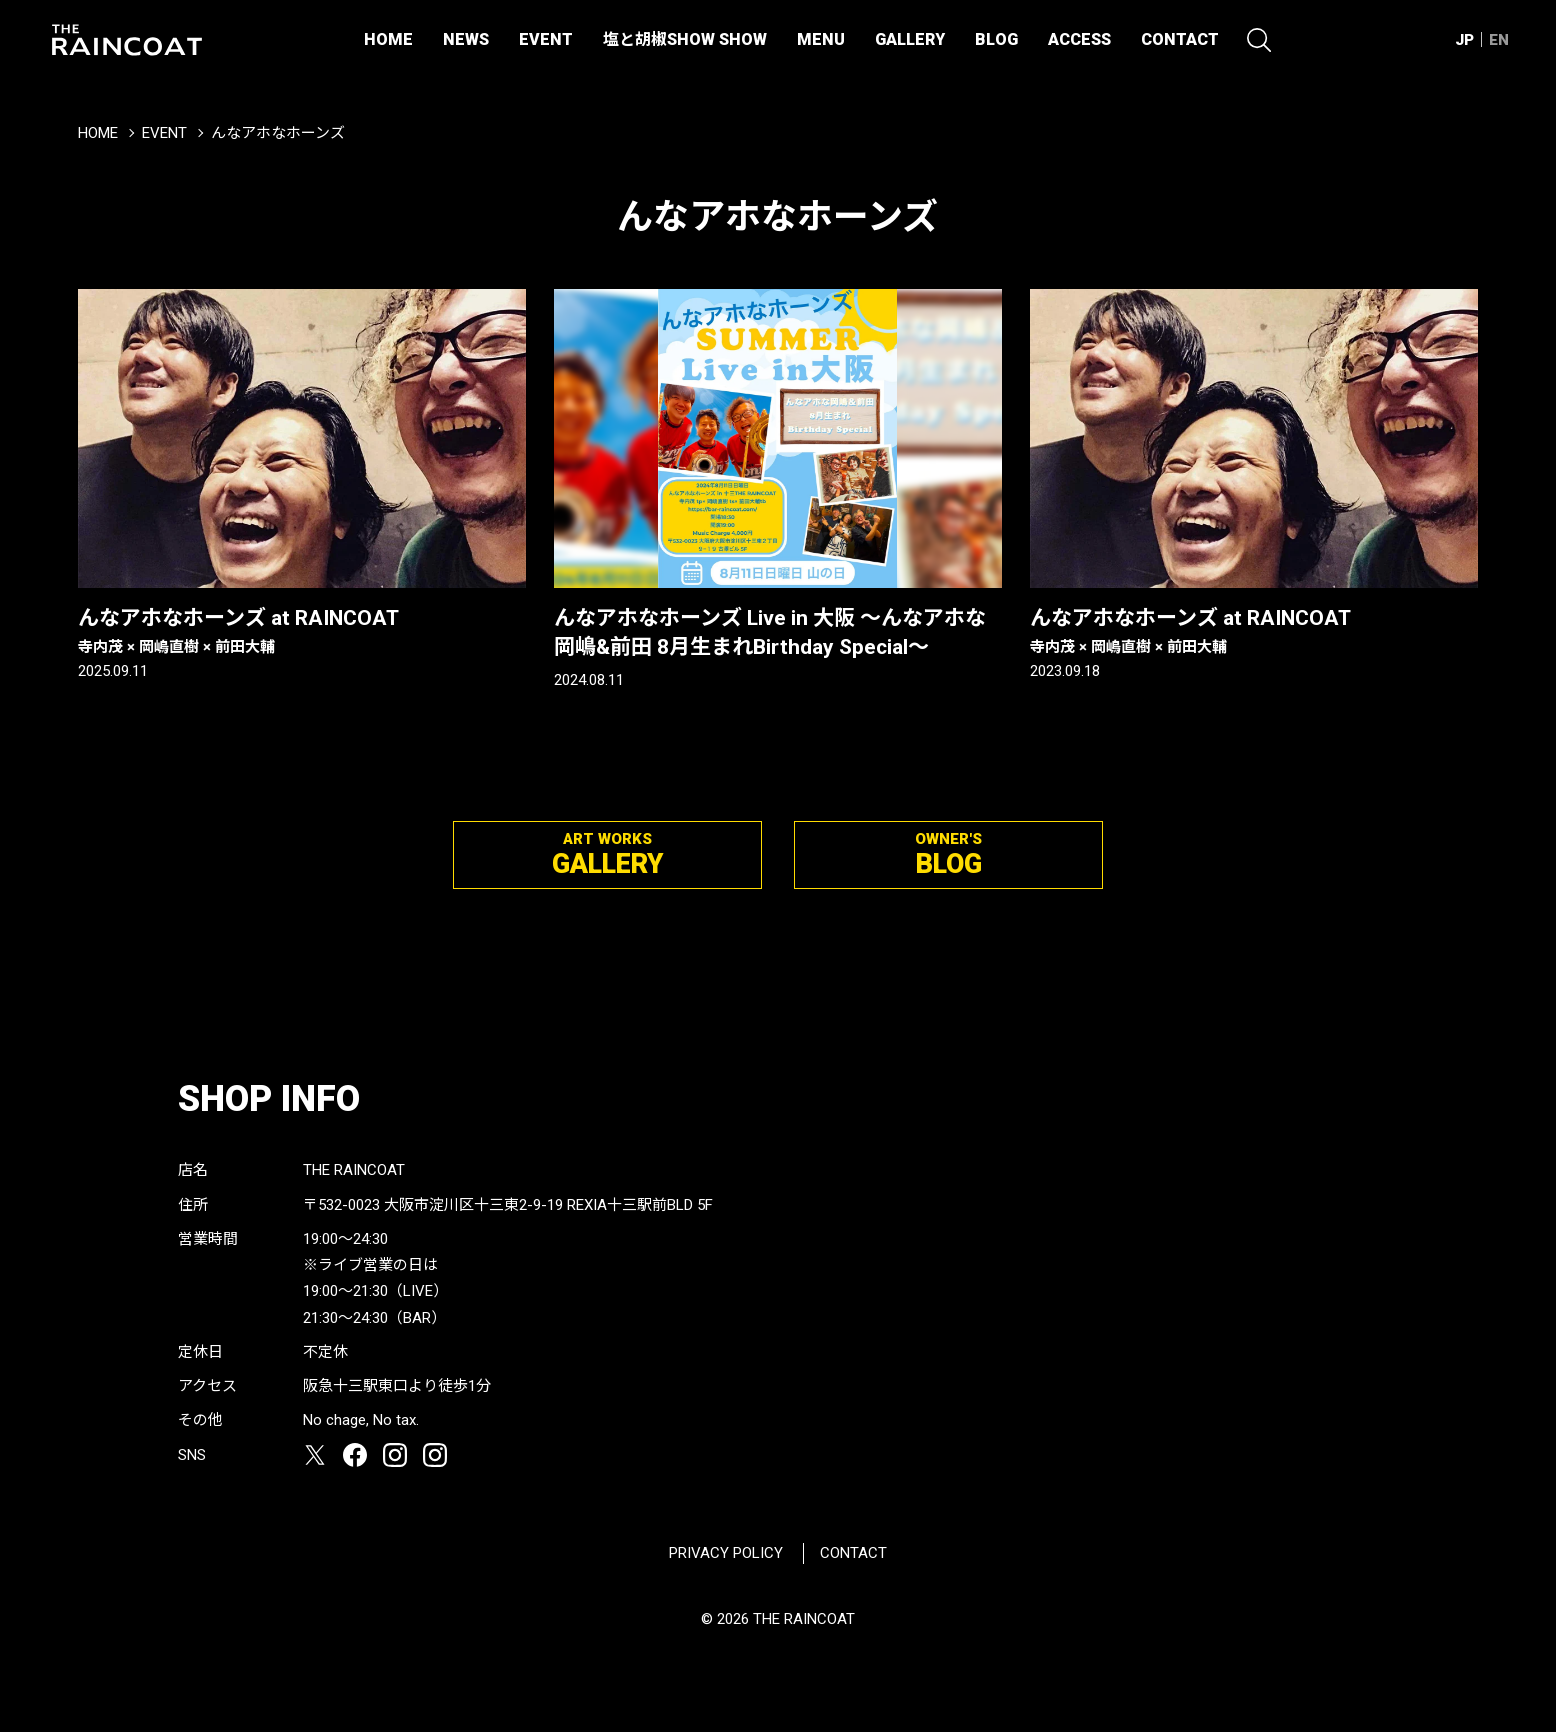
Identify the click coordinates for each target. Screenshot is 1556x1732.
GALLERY (910, 39)
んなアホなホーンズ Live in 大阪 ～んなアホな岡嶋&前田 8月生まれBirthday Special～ (770, 632)
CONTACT (1180, 39)
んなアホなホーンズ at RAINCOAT (302, 632)
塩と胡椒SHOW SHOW (685, 39)
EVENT (546, 39)
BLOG (996, 39)
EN (1499, 40)
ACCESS (1079, 39)
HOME (388, 39)
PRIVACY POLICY (726, 1553)
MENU (821, 39)
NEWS (466, 39)
